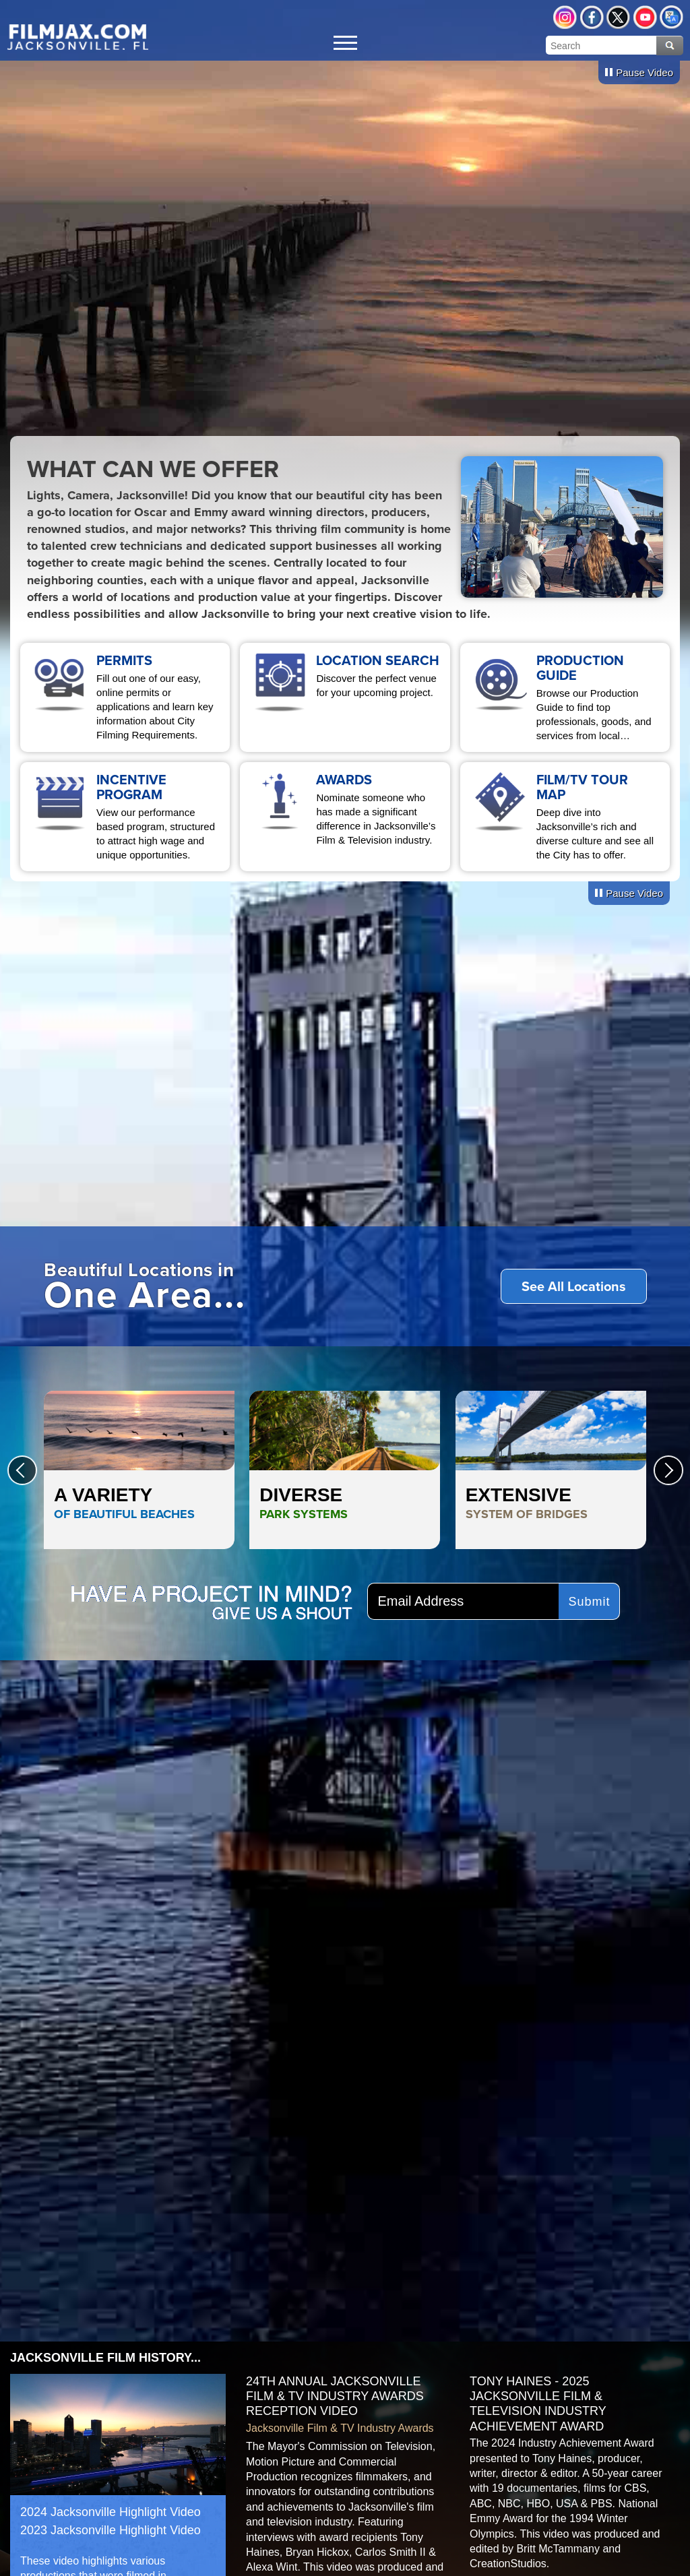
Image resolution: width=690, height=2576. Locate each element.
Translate (671, 17)
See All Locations (574, 1286)
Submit (589, 1601)
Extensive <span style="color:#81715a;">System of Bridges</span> (551, 1470)
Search (669, 45)
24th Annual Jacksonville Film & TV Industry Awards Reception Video (335, 2396)
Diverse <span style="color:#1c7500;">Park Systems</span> (344, 1470)
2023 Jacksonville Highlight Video (110, 2530)
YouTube (645, 17)
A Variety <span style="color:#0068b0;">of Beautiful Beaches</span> (139, 1470)
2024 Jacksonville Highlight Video (110, 2512)
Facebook (592, 17)
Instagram (565, 17)
